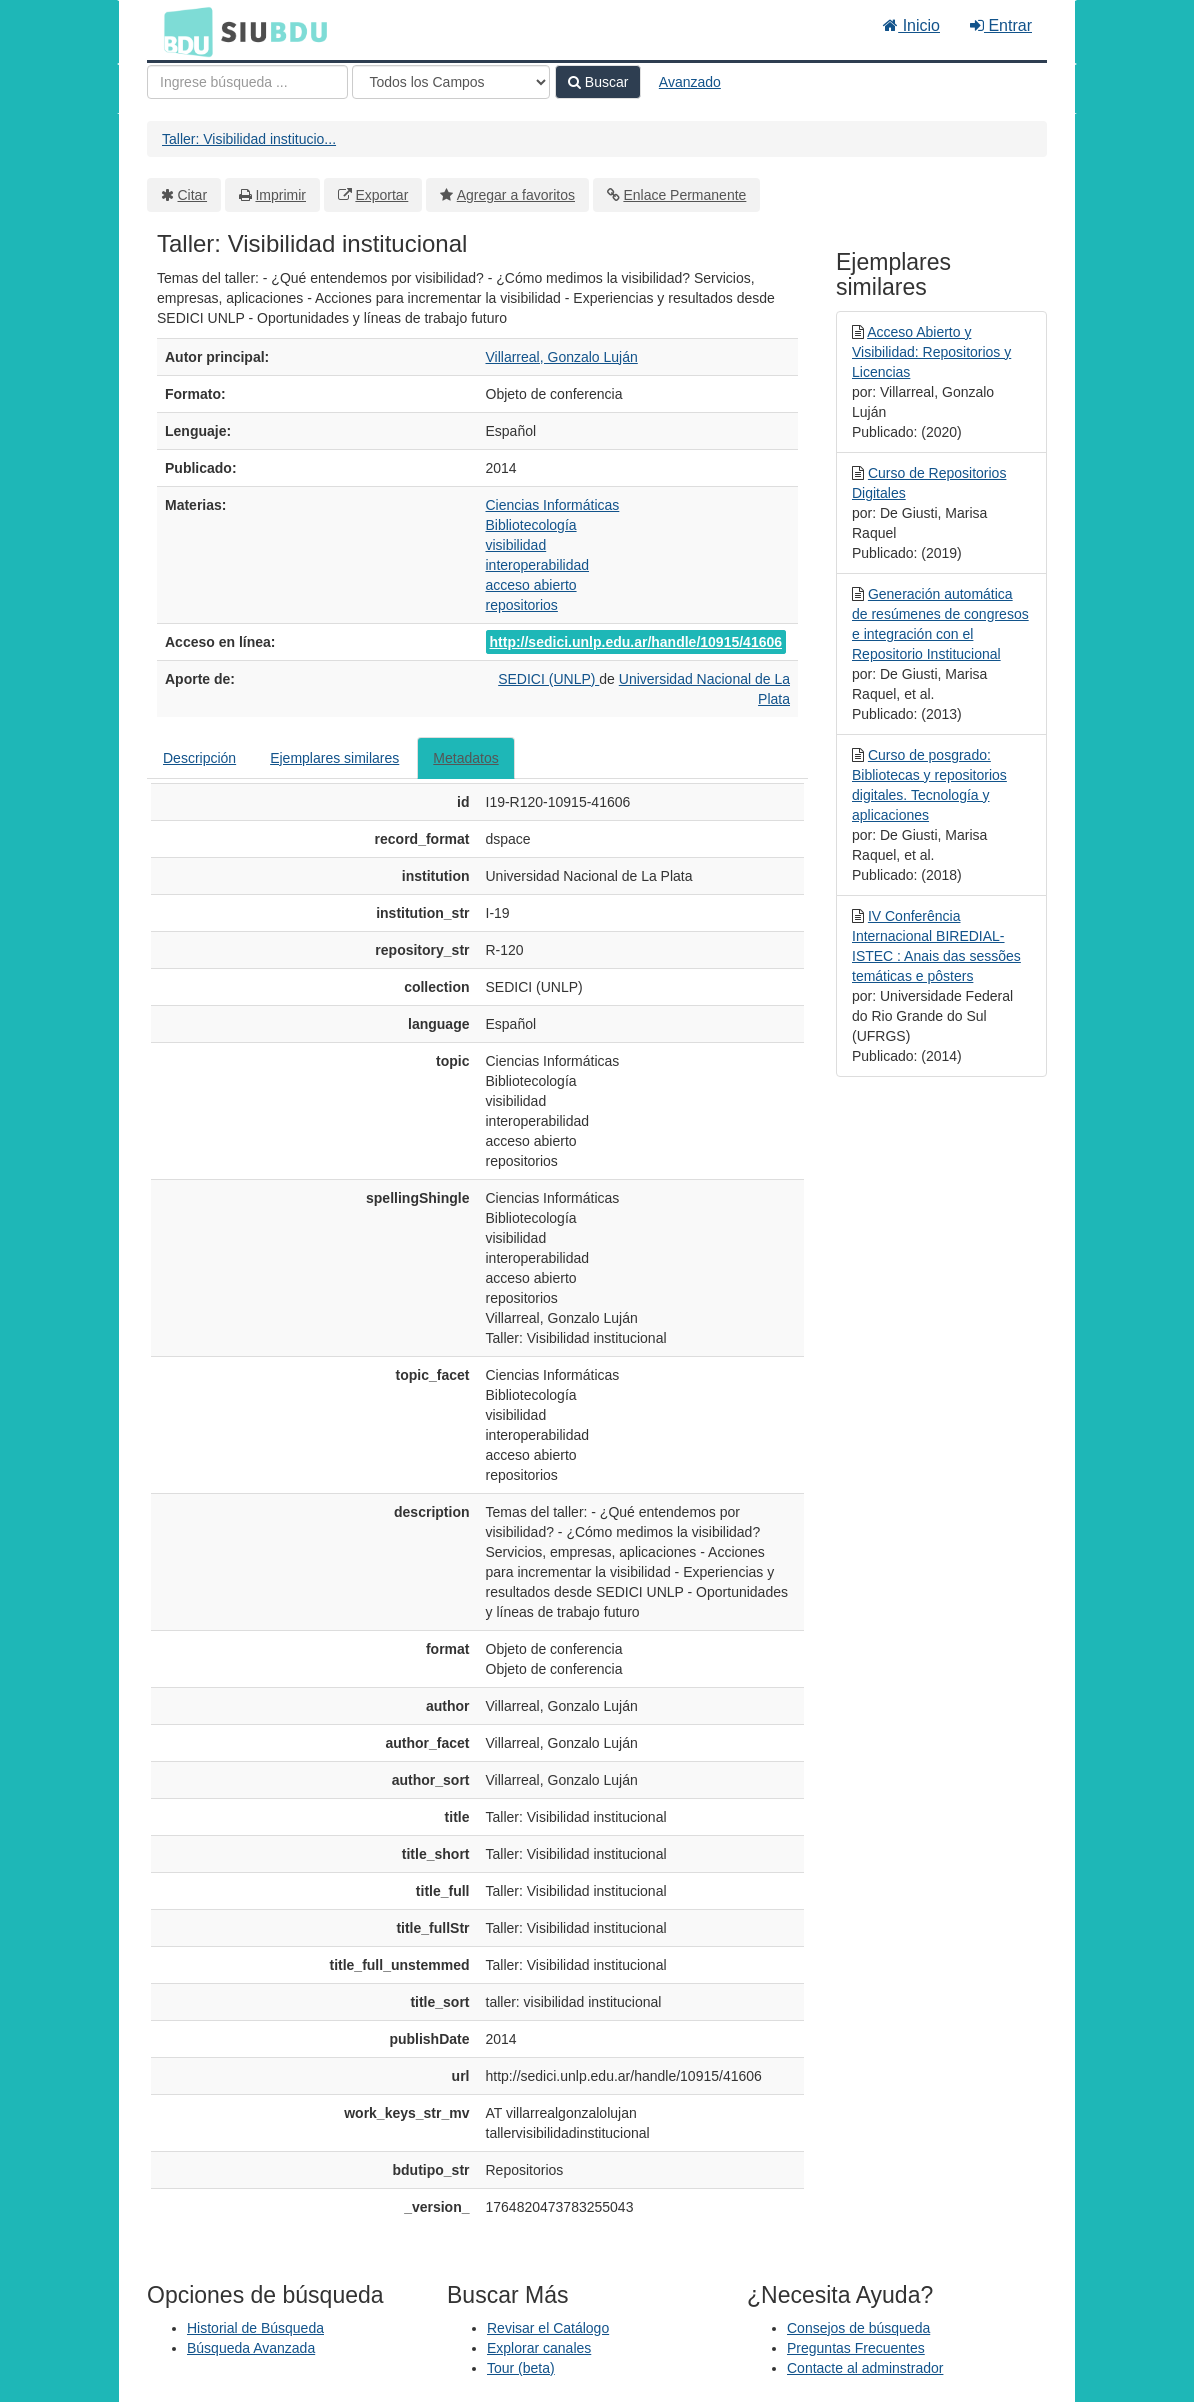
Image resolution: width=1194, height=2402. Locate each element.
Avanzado (690, 82)
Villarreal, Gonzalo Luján (562, 357)
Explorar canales (539, 2348)
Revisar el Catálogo (548, 2328)
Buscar (598, 82)
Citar (193, 195)
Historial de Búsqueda (255, 2328)
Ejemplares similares (334, 758)
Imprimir (280, 195)
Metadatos (465, 758)
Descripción (199, 758)
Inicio (911, 25)
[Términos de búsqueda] (247, 82)
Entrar (1001, 25)
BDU (183, 31)
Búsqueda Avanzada (251, 2348)
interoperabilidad (538, 565)
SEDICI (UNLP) (548, 679)
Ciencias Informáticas (553, 505)
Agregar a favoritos (516, 195)
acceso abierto (531, 585)
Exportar (381, 195)
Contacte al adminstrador (865, 2368)
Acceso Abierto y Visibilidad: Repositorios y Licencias (931, 352)
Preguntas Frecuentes (856, 2348)
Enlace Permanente (684, 195)
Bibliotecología (531, 525)
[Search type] (451, 82)
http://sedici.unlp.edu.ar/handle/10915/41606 (636, 642)
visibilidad (516, 545)
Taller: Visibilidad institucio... (249, 139)
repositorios (522, 605)
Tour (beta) (521, 2368)
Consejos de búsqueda (858, 2328)
